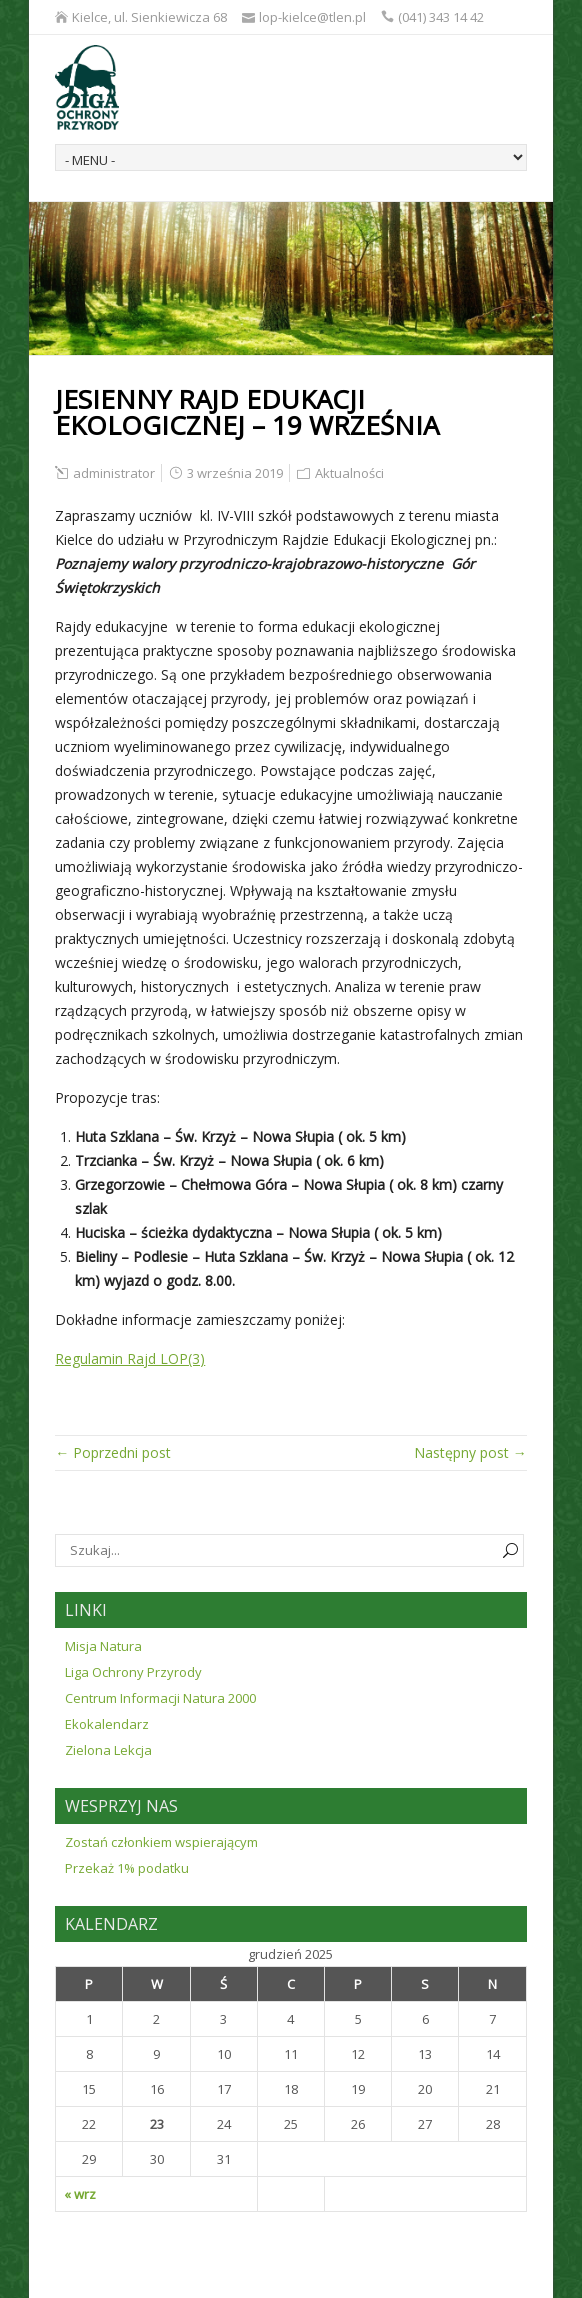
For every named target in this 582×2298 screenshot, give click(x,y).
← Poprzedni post (113, 1452)
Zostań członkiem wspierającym (161, 1842)
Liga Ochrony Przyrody (133, 1672)
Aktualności (349, 473)
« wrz (80, 2194)
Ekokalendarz (107, 1724)
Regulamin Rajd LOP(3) (130, 1358)
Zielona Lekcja (108, 1750)
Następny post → (470, 1452)
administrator (114, 473)
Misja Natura (103, 1646)
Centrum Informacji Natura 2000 (160, 1698)
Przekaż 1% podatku (127, 1868)
